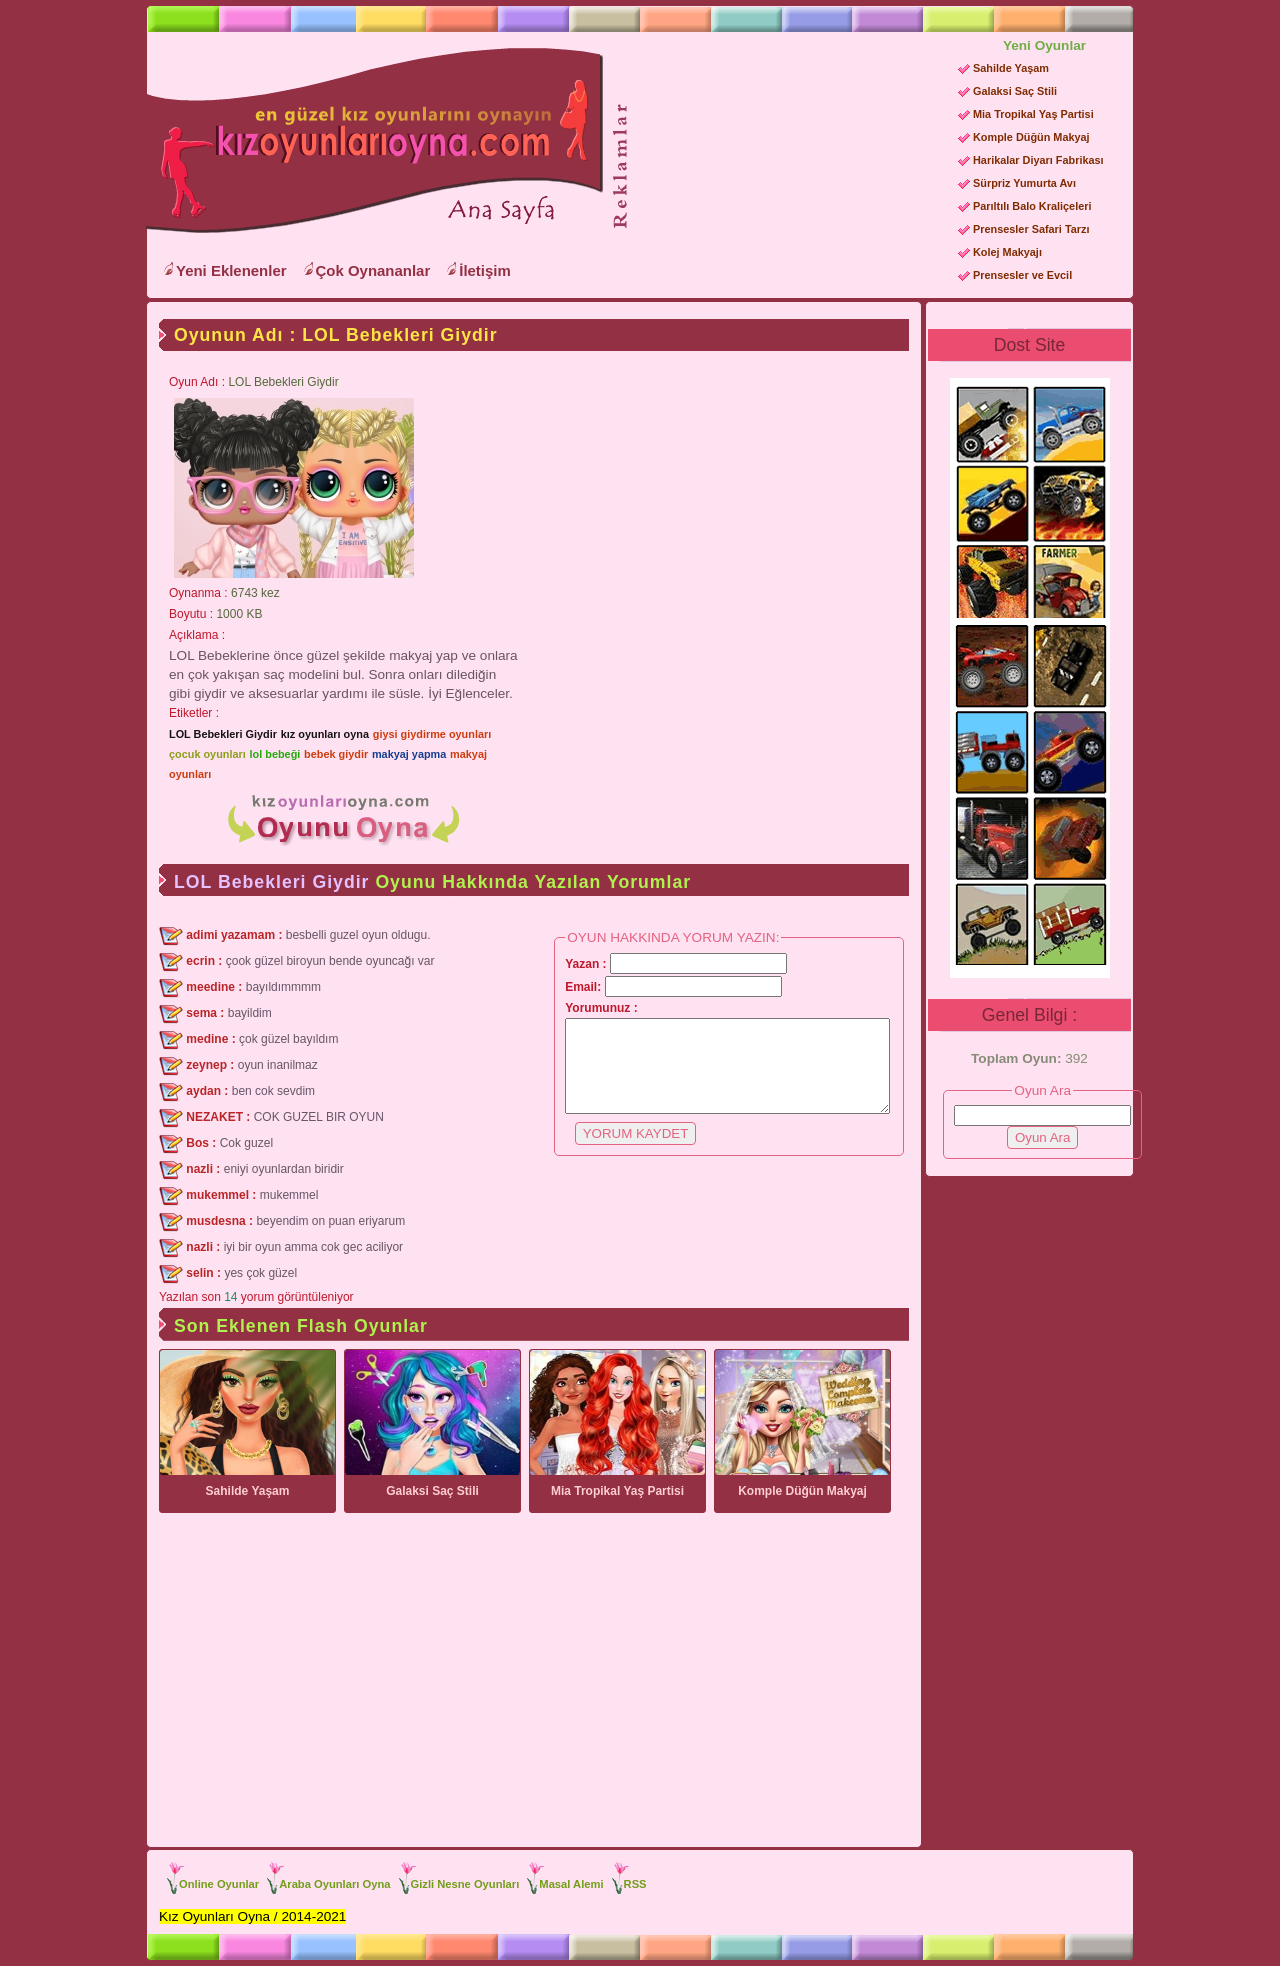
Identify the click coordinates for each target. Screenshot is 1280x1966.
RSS (635, 1884)
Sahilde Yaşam (1011, 68)
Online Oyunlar (219, 1884)
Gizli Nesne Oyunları (465, 1884)
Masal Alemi (571, 1884)
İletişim (485, 270)
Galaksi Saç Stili (1015, 91)
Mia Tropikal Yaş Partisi (1033, 114)
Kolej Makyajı (1007, 252)
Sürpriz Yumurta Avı (1024, 183)
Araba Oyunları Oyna (334, 1884)
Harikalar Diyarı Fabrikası (1038, 160)
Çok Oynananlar (373, 270)
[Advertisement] (786, 161)
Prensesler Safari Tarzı (1031, 229)
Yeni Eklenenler (231, 270)
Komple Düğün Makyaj (1031, 137)
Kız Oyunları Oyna (371, 141)
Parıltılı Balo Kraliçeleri (1032, 206)
